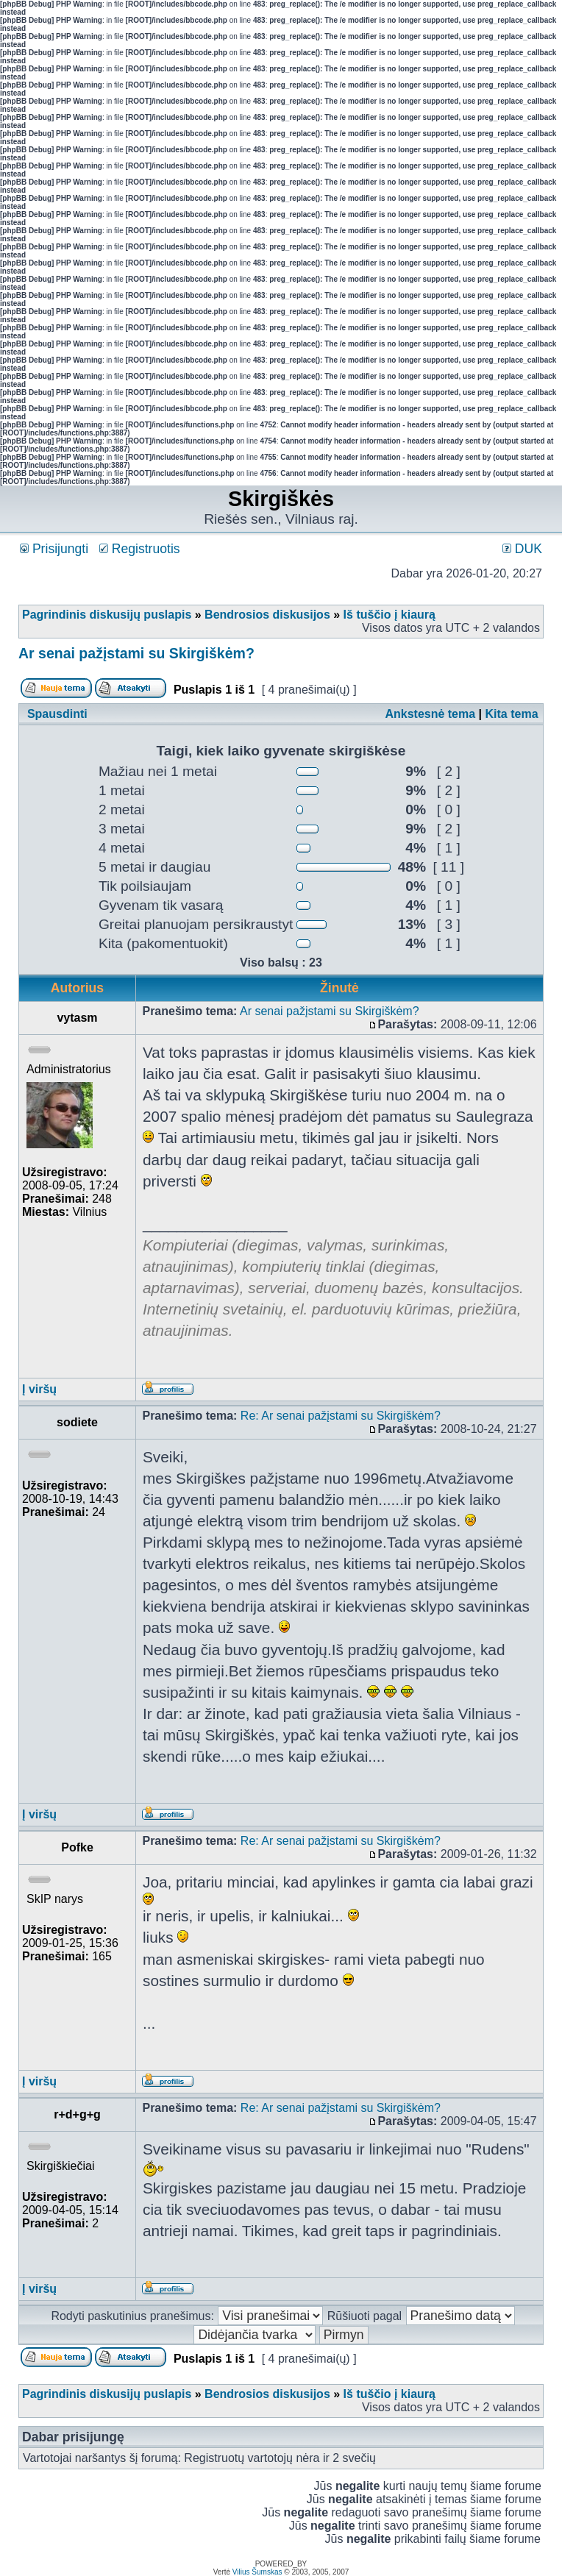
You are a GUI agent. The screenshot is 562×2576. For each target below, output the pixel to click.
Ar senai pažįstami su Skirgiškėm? (136, 653)
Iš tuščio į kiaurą (389, 614)
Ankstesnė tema (430, 714)
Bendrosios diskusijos (267, 614)
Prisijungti (54, 548)
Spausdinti (57, 714)
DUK (522, 548)
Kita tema (511, 714)
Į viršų (39, 1389)
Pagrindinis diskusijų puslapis (106, 614)
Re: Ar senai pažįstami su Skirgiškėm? (341, 1415)
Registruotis (139, 548)
